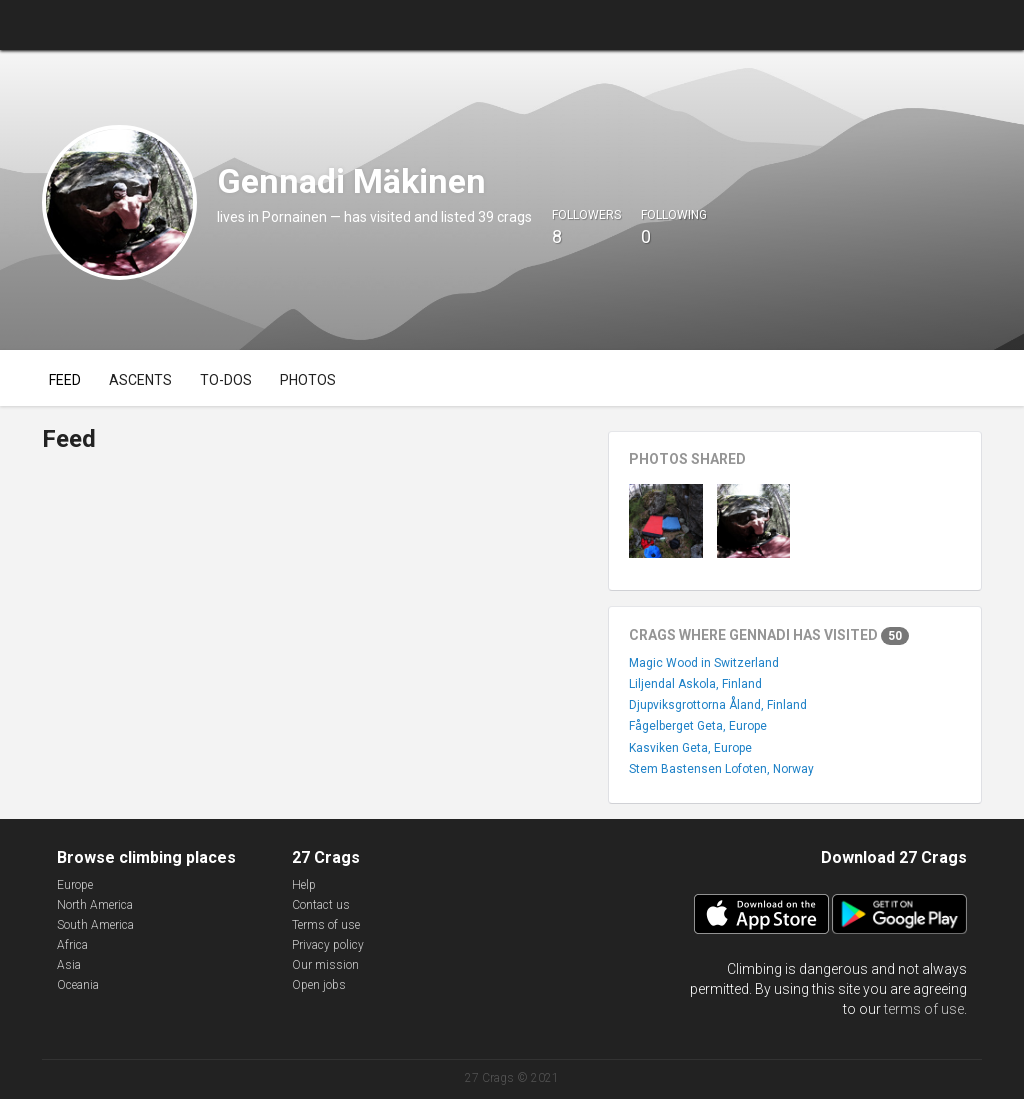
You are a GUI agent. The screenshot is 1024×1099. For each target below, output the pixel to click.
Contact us (321, 905)
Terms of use (326, 925)
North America (95, 905)
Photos (308, 380)
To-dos (226, 380)
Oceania (78, 985)
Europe (75, 885)
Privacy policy (328, 945)
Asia (69, 965)
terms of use (924, 1009)
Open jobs (319, 985)
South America (95, 925)
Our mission (325, 965)
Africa (72, 945)
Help (304, 885)
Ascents (140, 380)
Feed (65, 380)
